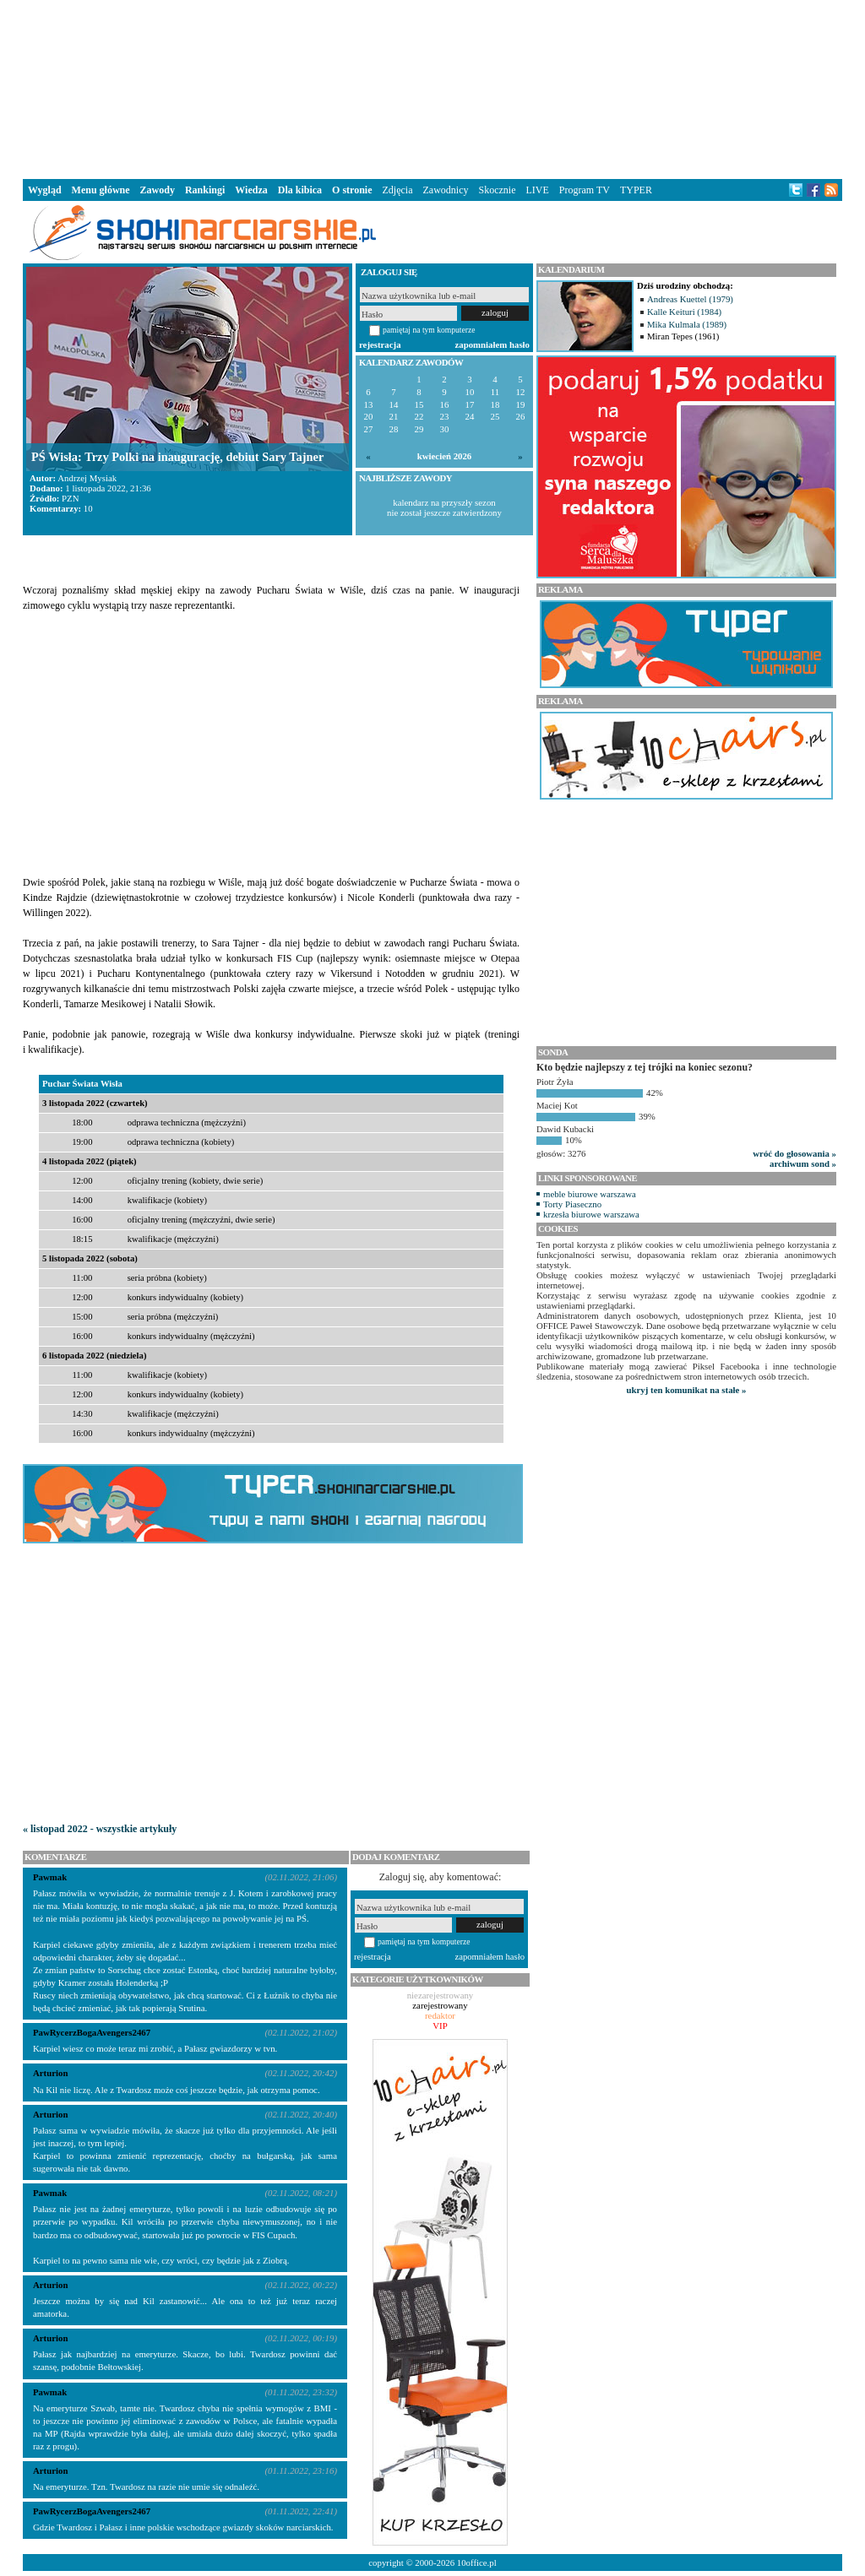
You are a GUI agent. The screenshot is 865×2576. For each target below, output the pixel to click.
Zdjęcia (398, 190)
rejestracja (380, 344)
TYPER (636, 190)
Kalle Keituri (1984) (684, 311)
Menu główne (101, 190)
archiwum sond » (803, 1163)
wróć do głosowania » (794, 1153)
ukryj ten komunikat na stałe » (687, 1390)
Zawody (157, 190)
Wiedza (251, 190)
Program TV (584, 190)
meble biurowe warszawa (589, 1194)
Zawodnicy (446, 190)
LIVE (536, 190)
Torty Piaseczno (572, 1204)
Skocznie (496, 190)
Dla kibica (300, 190)
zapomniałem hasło (492, 344)
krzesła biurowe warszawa (591, 1214)
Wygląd (45, 190)
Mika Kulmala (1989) (686, 324)
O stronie (352, 190)
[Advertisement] (432, 87)
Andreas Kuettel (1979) (690, 299)
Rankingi (205, 190)
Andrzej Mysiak (87, 478)
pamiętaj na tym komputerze (429, 329)
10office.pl (477, 2562)
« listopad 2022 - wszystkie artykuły (100, 1829)
